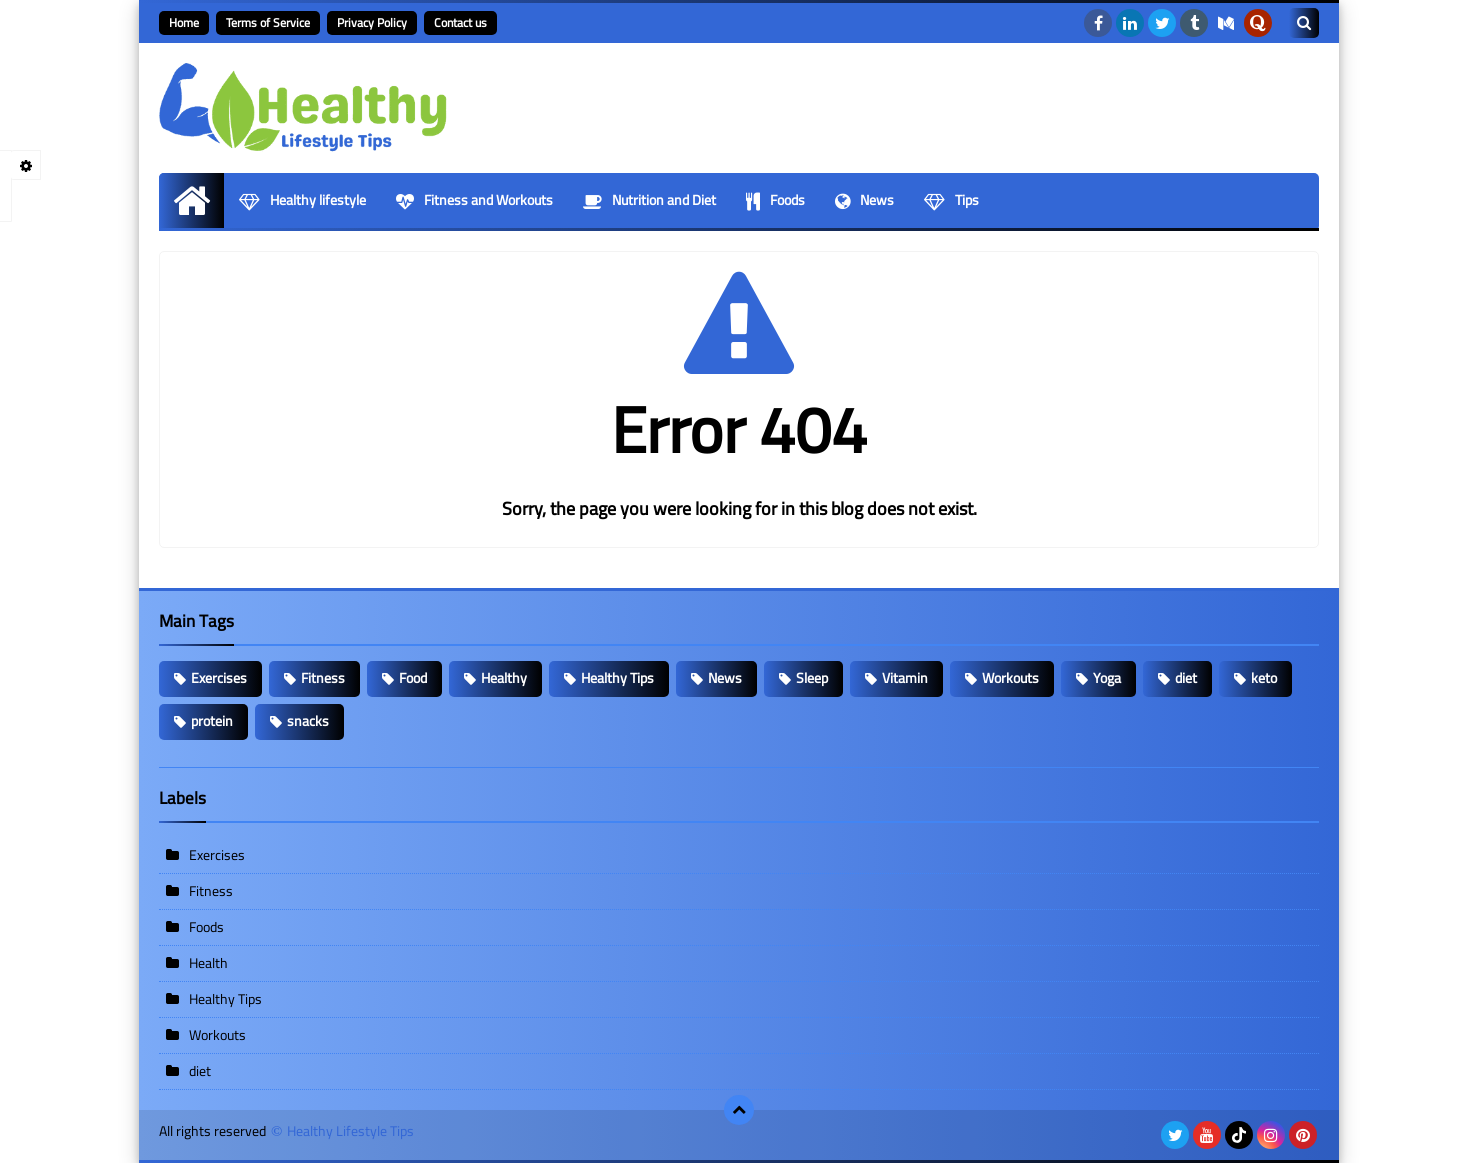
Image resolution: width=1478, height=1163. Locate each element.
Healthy (504, 678)
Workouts (1010, 678)
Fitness (323, 678)
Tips (951, 200)
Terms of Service (268, 22)
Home (184, 22)
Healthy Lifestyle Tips (350, 1131)
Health (208, 963)
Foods (775, 200)
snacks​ (308, 721)
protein (212, 721)
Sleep (812, 678)
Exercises (219, 678)
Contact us (460, 22)
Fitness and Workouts (474, 200)
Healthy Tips (617, 678)
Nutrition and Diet (649, 200)
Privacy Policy (372, 22)
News (864, 200)
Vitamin (905, 678)
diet (1186, 678)
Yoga (1107, 678)
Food (413, 678)
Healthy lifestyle (302, 200)
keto (1264, 678)
